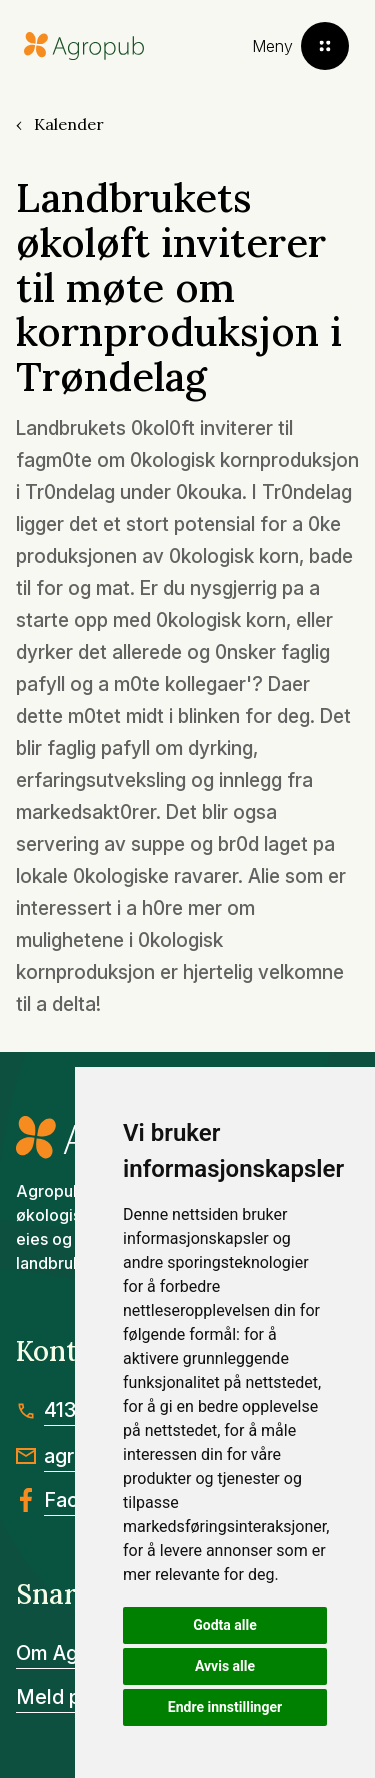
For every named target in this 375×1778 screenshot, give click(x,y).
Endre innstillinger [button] (225, 1707)
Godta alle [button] (225, 1625)
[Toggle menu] (300, 46)
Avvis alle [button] (225, 1666)
